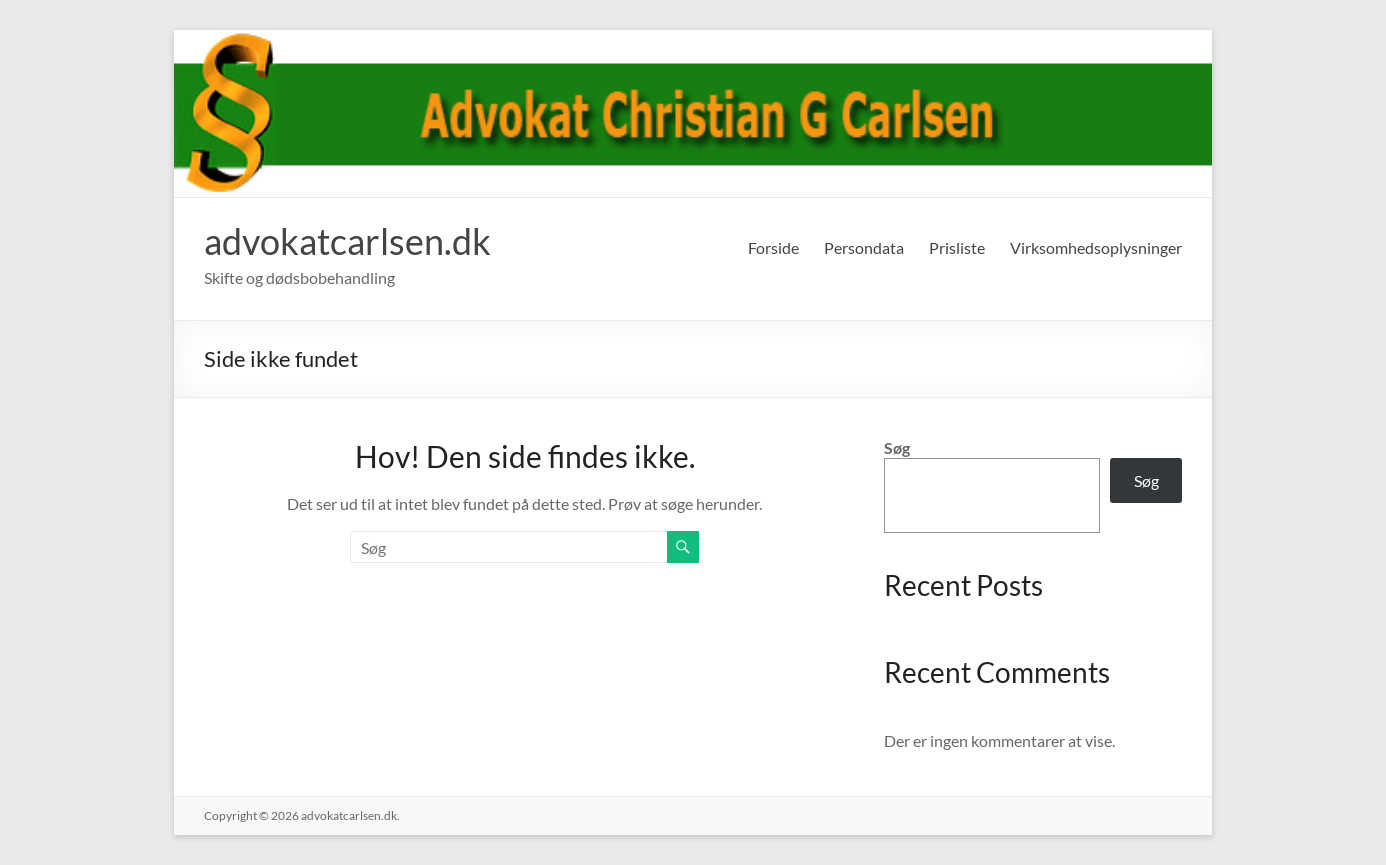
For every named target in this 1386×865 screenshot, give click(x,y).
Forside (773, 247)
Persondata (864, 247)
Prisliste (957, 247)
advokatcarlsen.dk (347, 241)
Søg (897, 447)
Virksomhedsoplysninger (1096, 247)
